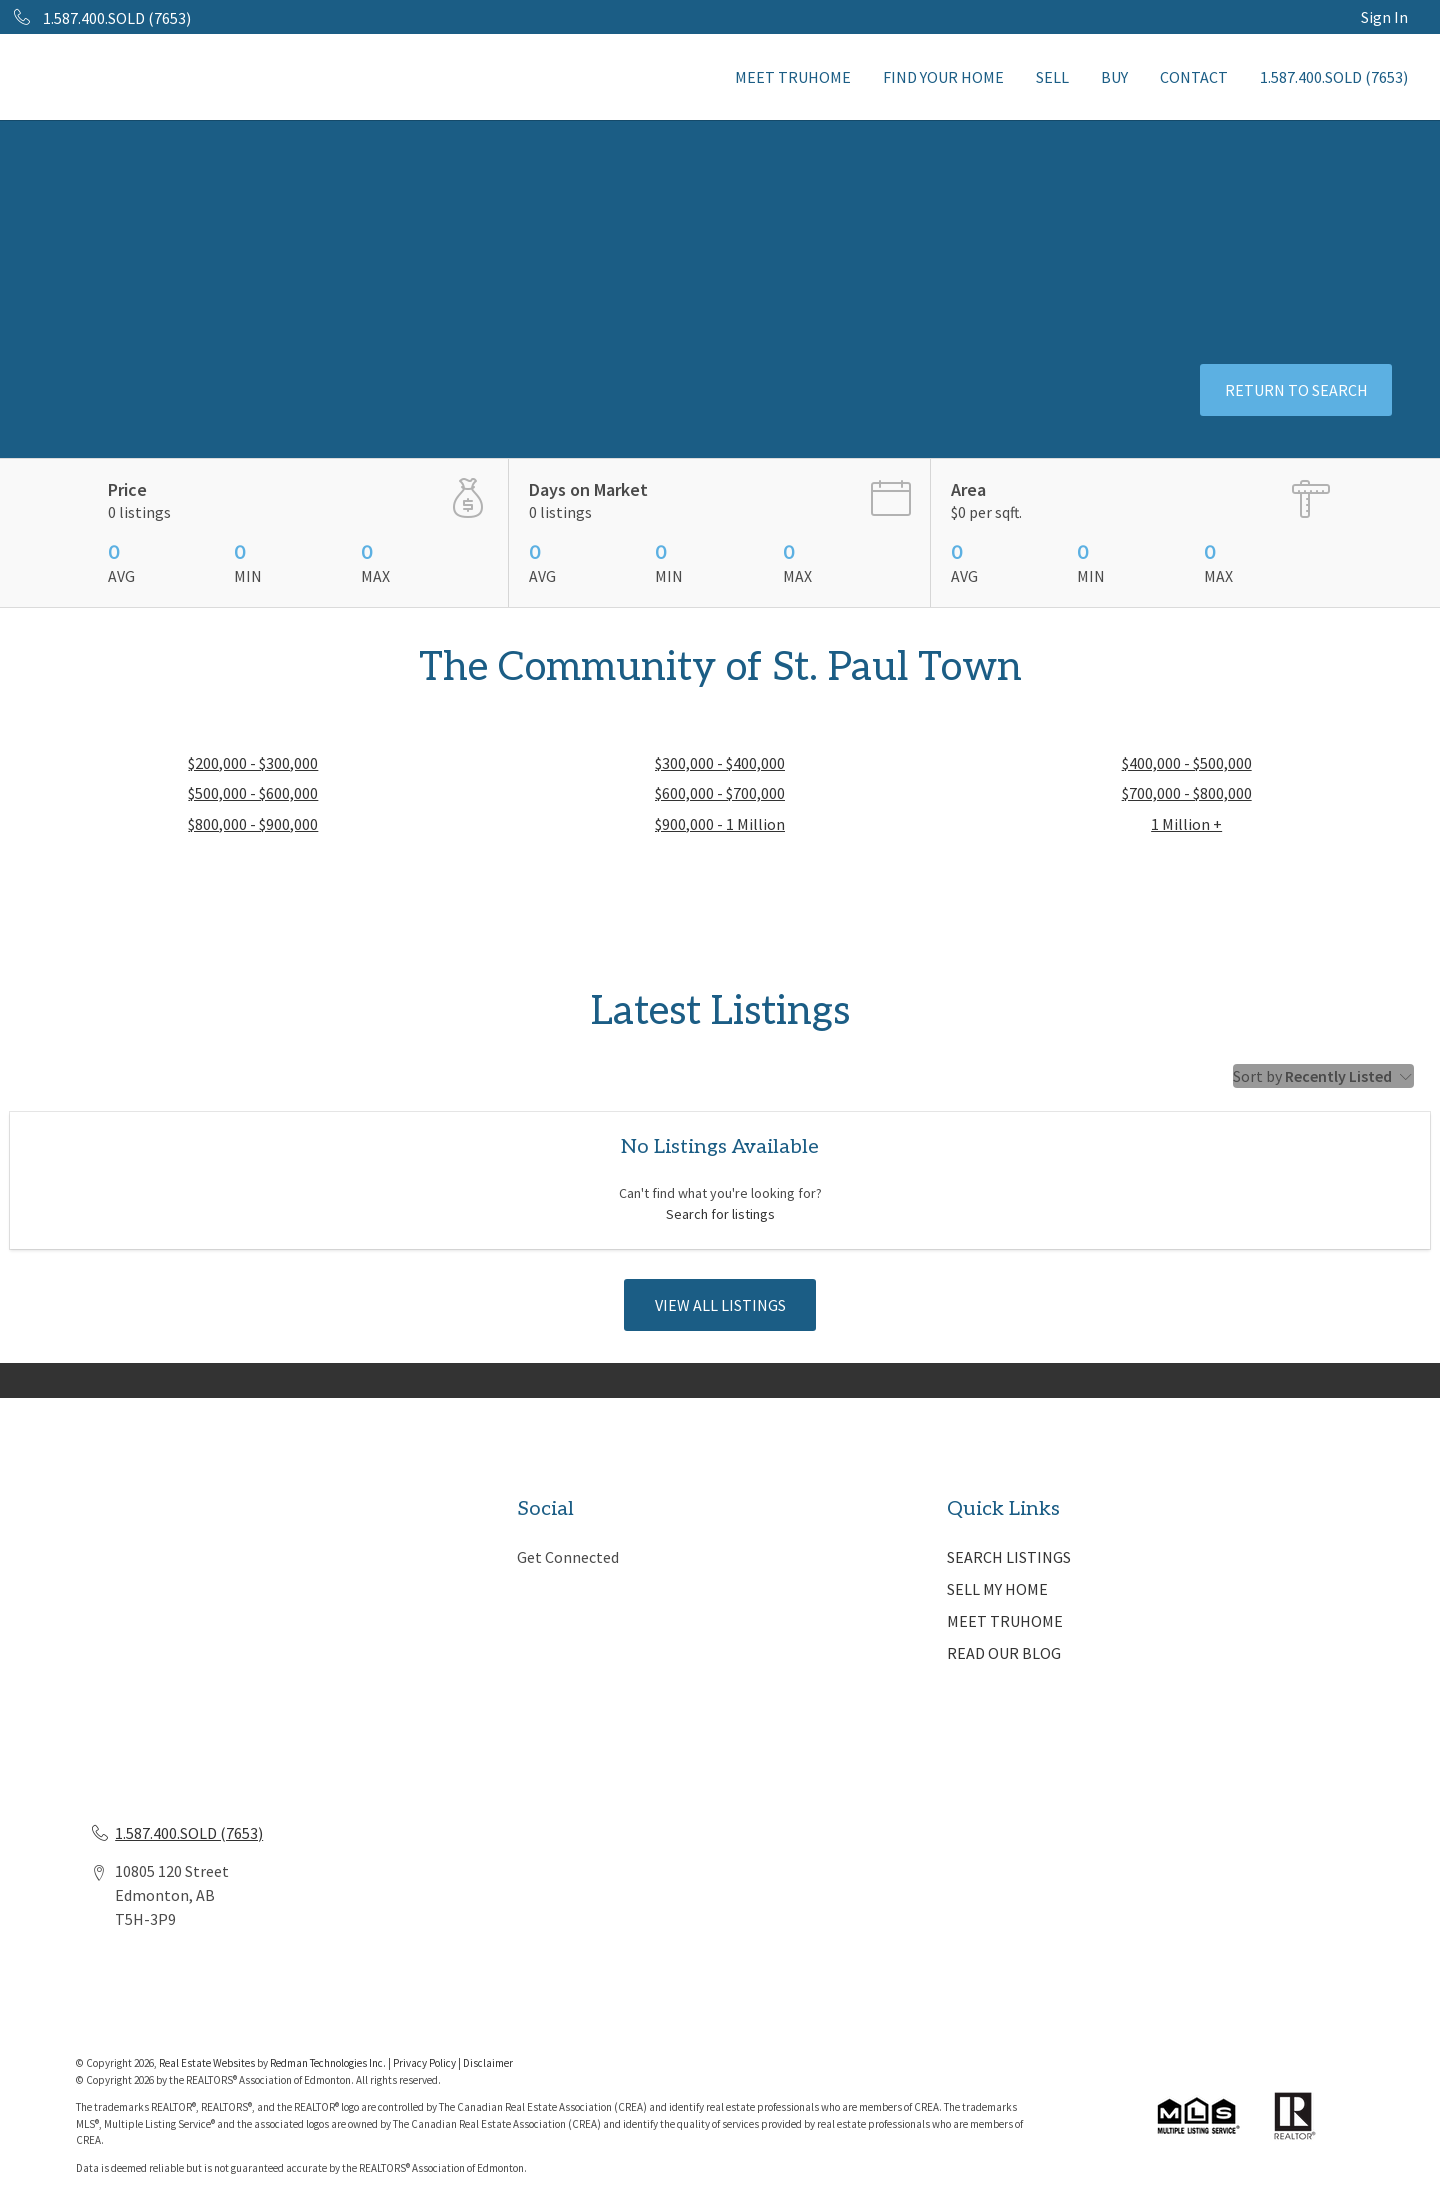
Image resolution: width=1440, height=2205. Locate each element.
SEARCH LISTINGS (1009, 1557)
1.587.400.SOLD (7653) (1334, 77)
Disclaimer (488, 2063)
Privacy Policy (424, 2063)
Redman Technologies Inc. (329, 2063)
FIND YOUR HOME (943, 77)
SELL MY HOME (997, 1589)
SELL (1052, 77)
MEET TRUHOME (793, 77)
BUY (1114, 77)
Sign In (1384, 17)
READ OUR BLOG (1004, 1653)
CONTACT (1194, 77)
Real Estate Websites (208, 2063)
